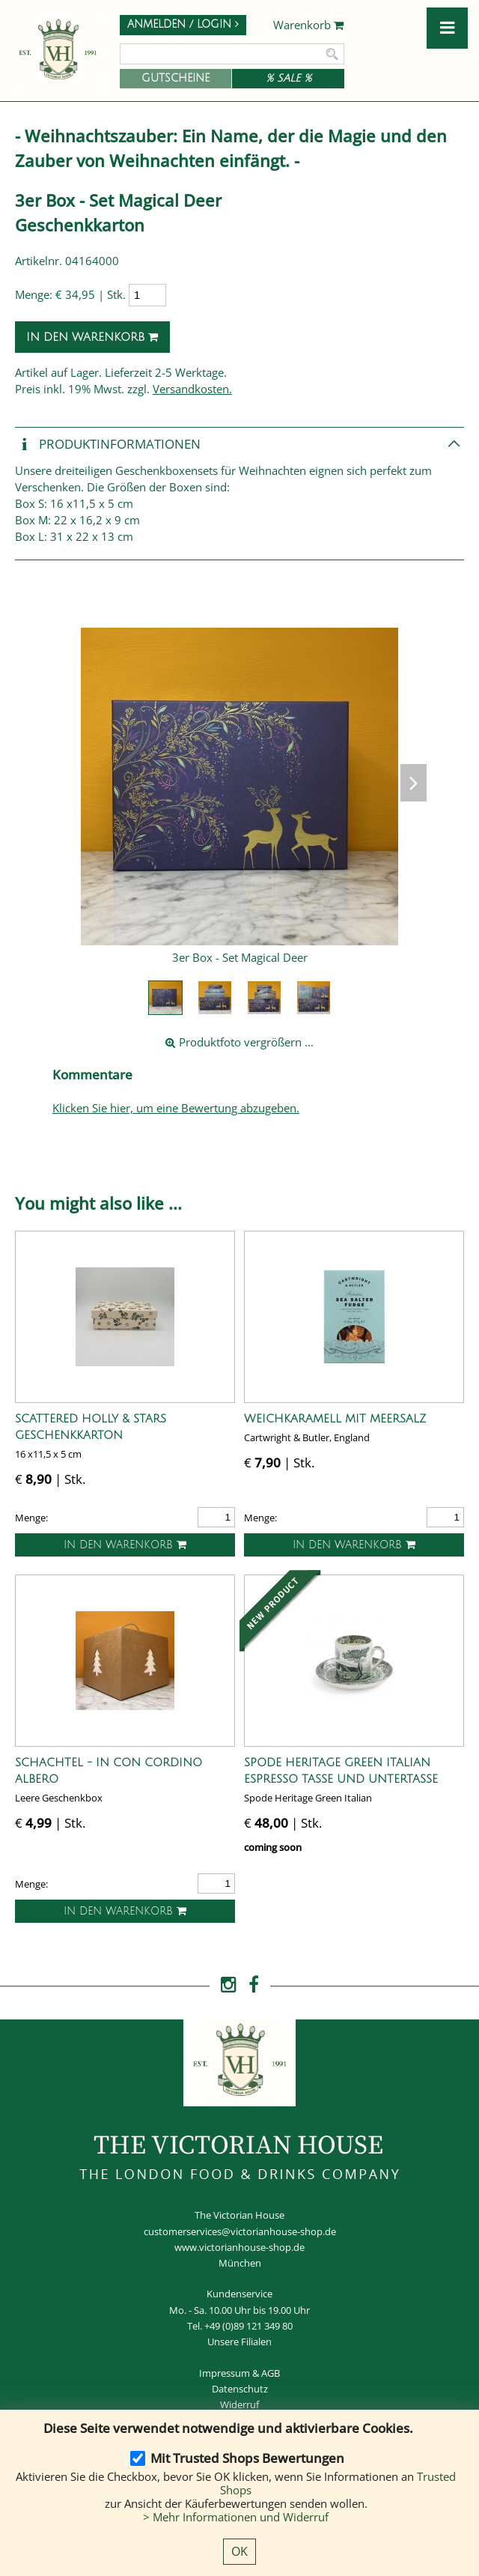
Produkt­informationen (108, 444)
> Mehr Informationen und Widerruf (236, 2516)
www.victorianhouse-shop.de (239, 2247)
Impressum (224, 2373)
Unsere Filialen (239, 2341)
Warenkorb (308, 25)
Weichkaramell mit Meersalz (335, 1419)
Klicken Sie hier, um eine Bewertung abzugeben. (175, 1107)
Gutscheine (175, 78)
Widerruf (239, 2404)
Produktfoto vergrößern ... (239, 1041)
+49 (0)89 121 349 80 (248, 2326)
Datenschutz (240, 2388)
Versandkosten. (192, 388)
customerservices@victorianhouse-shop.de (240, 2231)
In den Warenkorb (92, 337)
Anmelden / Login (183, 24)
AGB (270, 2373)
